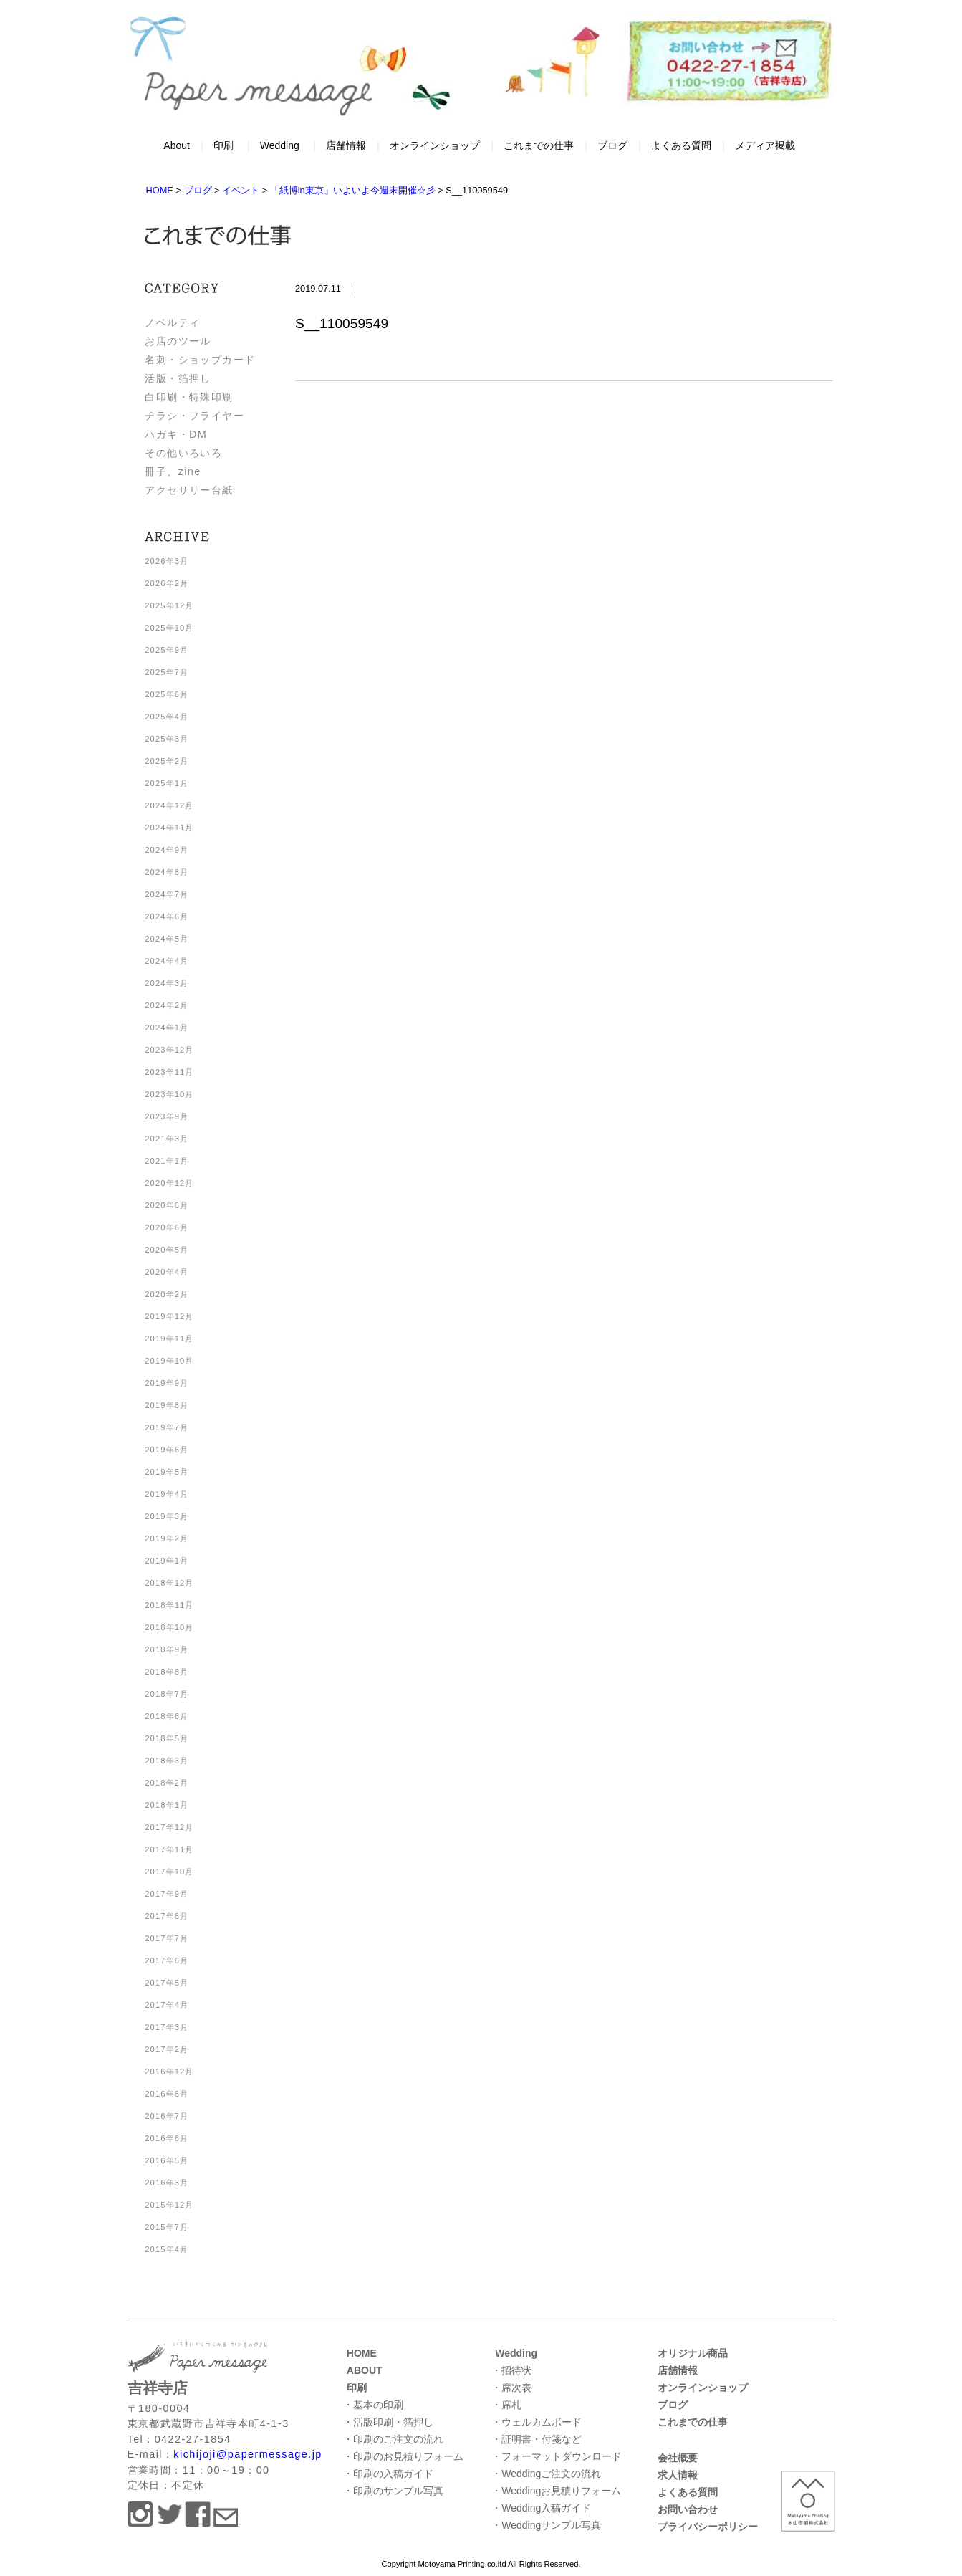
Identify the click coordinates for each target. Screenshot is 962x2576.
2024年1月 (166, 1027)
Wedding (279, 145)
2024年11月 (169, 827)
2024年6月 (166, 916)
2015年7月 (166, 2227)
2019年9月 (166, 1383)
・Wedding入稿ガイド (541, 2508)
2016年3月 (166, 2182)
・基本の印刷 (373, 2404)
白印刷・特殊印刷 (189, 397)
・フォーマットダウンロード (556, 2456)
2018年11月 (169, 1605)
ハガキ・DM (176, 434)
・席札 (506, 2404)
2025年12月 (169, 605)
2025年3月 (166, 738)
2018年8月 (166, 1671)
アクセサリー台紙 (189, 490)
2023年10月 (169, 1094)
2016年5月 (166, 2160)
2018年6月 (166, 1716)
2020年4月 (166, 1272)
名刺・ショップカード (200, 359)
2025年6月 (166, 694)
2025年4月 (166, 716)
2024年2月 (166, 1005)
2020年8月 (166, 1205)
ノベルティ (172, 322)
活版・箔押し (178, 378)
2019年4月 (166, 1494)
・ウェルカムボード (536, 2422)
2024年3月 (166, 983)
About (176, 145)
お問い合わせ (688, 2509)
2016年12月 (169, 2071)
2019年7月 (166, 1427)
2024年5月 (166, 938)
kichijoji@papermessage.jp (247, 2454)
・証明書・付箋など (536, 2439)
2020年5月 (166, 1249)
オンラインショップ (435, 145)
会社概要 (678, 2458)
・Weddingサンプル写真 (546, 2525)
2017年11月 (169, 1849)
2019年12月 (169, 1316)
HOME (362, 2353)
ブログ (612, 145)
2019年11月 (169, 1338)
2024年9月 (166, 850)
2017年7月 (166, 1938)
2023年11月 (169, 1072)
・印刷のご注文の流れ (393, 2439)
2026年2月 (166, 583)
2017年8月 (166, 1916)
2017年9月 (166, 1894)
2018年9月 (166, 1649)
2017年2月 (166, 2049)
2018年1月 (166, 1805)
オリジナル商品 (693, 2353)
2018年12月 (169, 1583)
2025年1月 (166, 783)
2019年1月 (166, 1560)
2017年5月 (166, 1982)
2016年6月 (166, 2138)
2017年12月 (169, 1827)
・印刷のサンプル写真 (393, 2490)
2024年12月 (169, 805)
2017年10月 (169, 1871)
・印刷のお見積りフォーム (403, 2456)
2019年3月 (166, 1516)
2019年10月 (169, 1360)
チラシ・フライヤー (194, 415)
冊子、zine (173, 471)
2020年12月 (169, 1183)
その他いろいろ (183, 453)
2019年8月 (166, 1405)
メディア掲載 (765, 145)
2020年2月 (166, 1294)
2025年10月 (169, 627)
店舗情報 (346, 145)
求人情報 (678, 2475)
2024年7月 (166, 894)
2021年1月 (166, 1161)
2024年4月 (166, 961)
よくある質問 (681, 145)
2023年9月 (166, 1116)
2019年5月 (166, 1471)
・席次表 (511, 2387)
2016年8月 (166, 2093)
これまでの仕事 (539, 145)
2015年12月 (169, 2205)
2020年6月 (166, 1227)
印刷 (223, 145)
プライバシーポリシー (708, 2526)
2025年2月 (166, 761)
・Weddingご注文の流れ (546, 2473)
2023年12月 (169, 1049)
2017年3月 (166, 2027)
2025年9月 (166, 650)
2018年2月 (166, 1782)
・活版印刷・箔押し (388, 2422)
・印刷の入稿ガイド (388, 2473)
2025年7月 (166, 672)
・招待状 (511, 2370)
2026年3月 (166, 561)
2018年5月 (166, 1738)
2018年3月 (166, 1760)
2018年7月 (166, 1694)
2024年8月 (166, 872)
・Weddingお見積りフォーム (556, 2490)
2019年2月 (166, 1538)
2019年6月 (166, 1449)
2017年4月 (166, 2005)
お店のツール (178, 341)
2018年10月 (169, 1627)
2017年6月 (166, 1960)
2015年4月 (166, 2249)
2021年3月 (166, 1138)
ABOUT (365, 2370)
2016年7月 (166, 2116)
